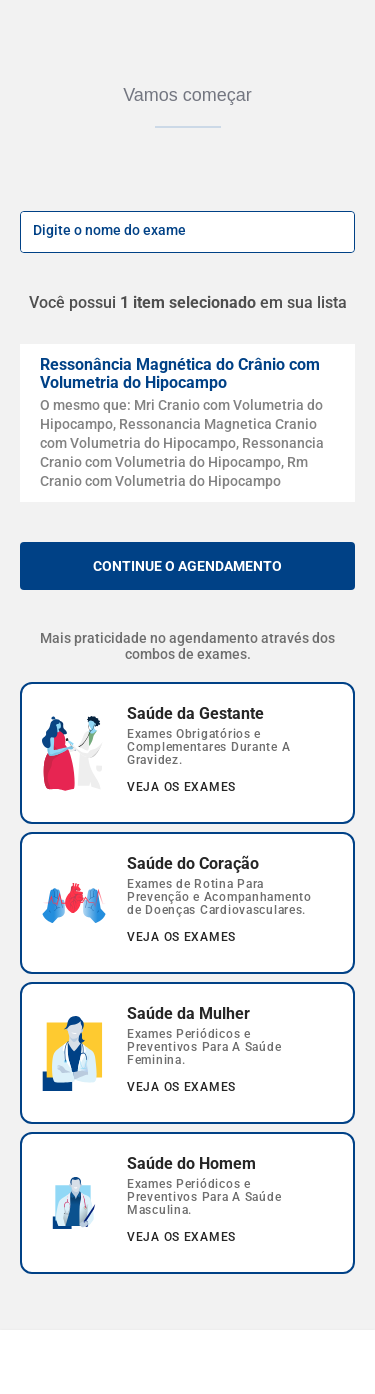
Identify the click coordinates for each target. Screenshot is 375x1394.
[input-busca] (165, 232)
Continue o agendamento (187, 566)
